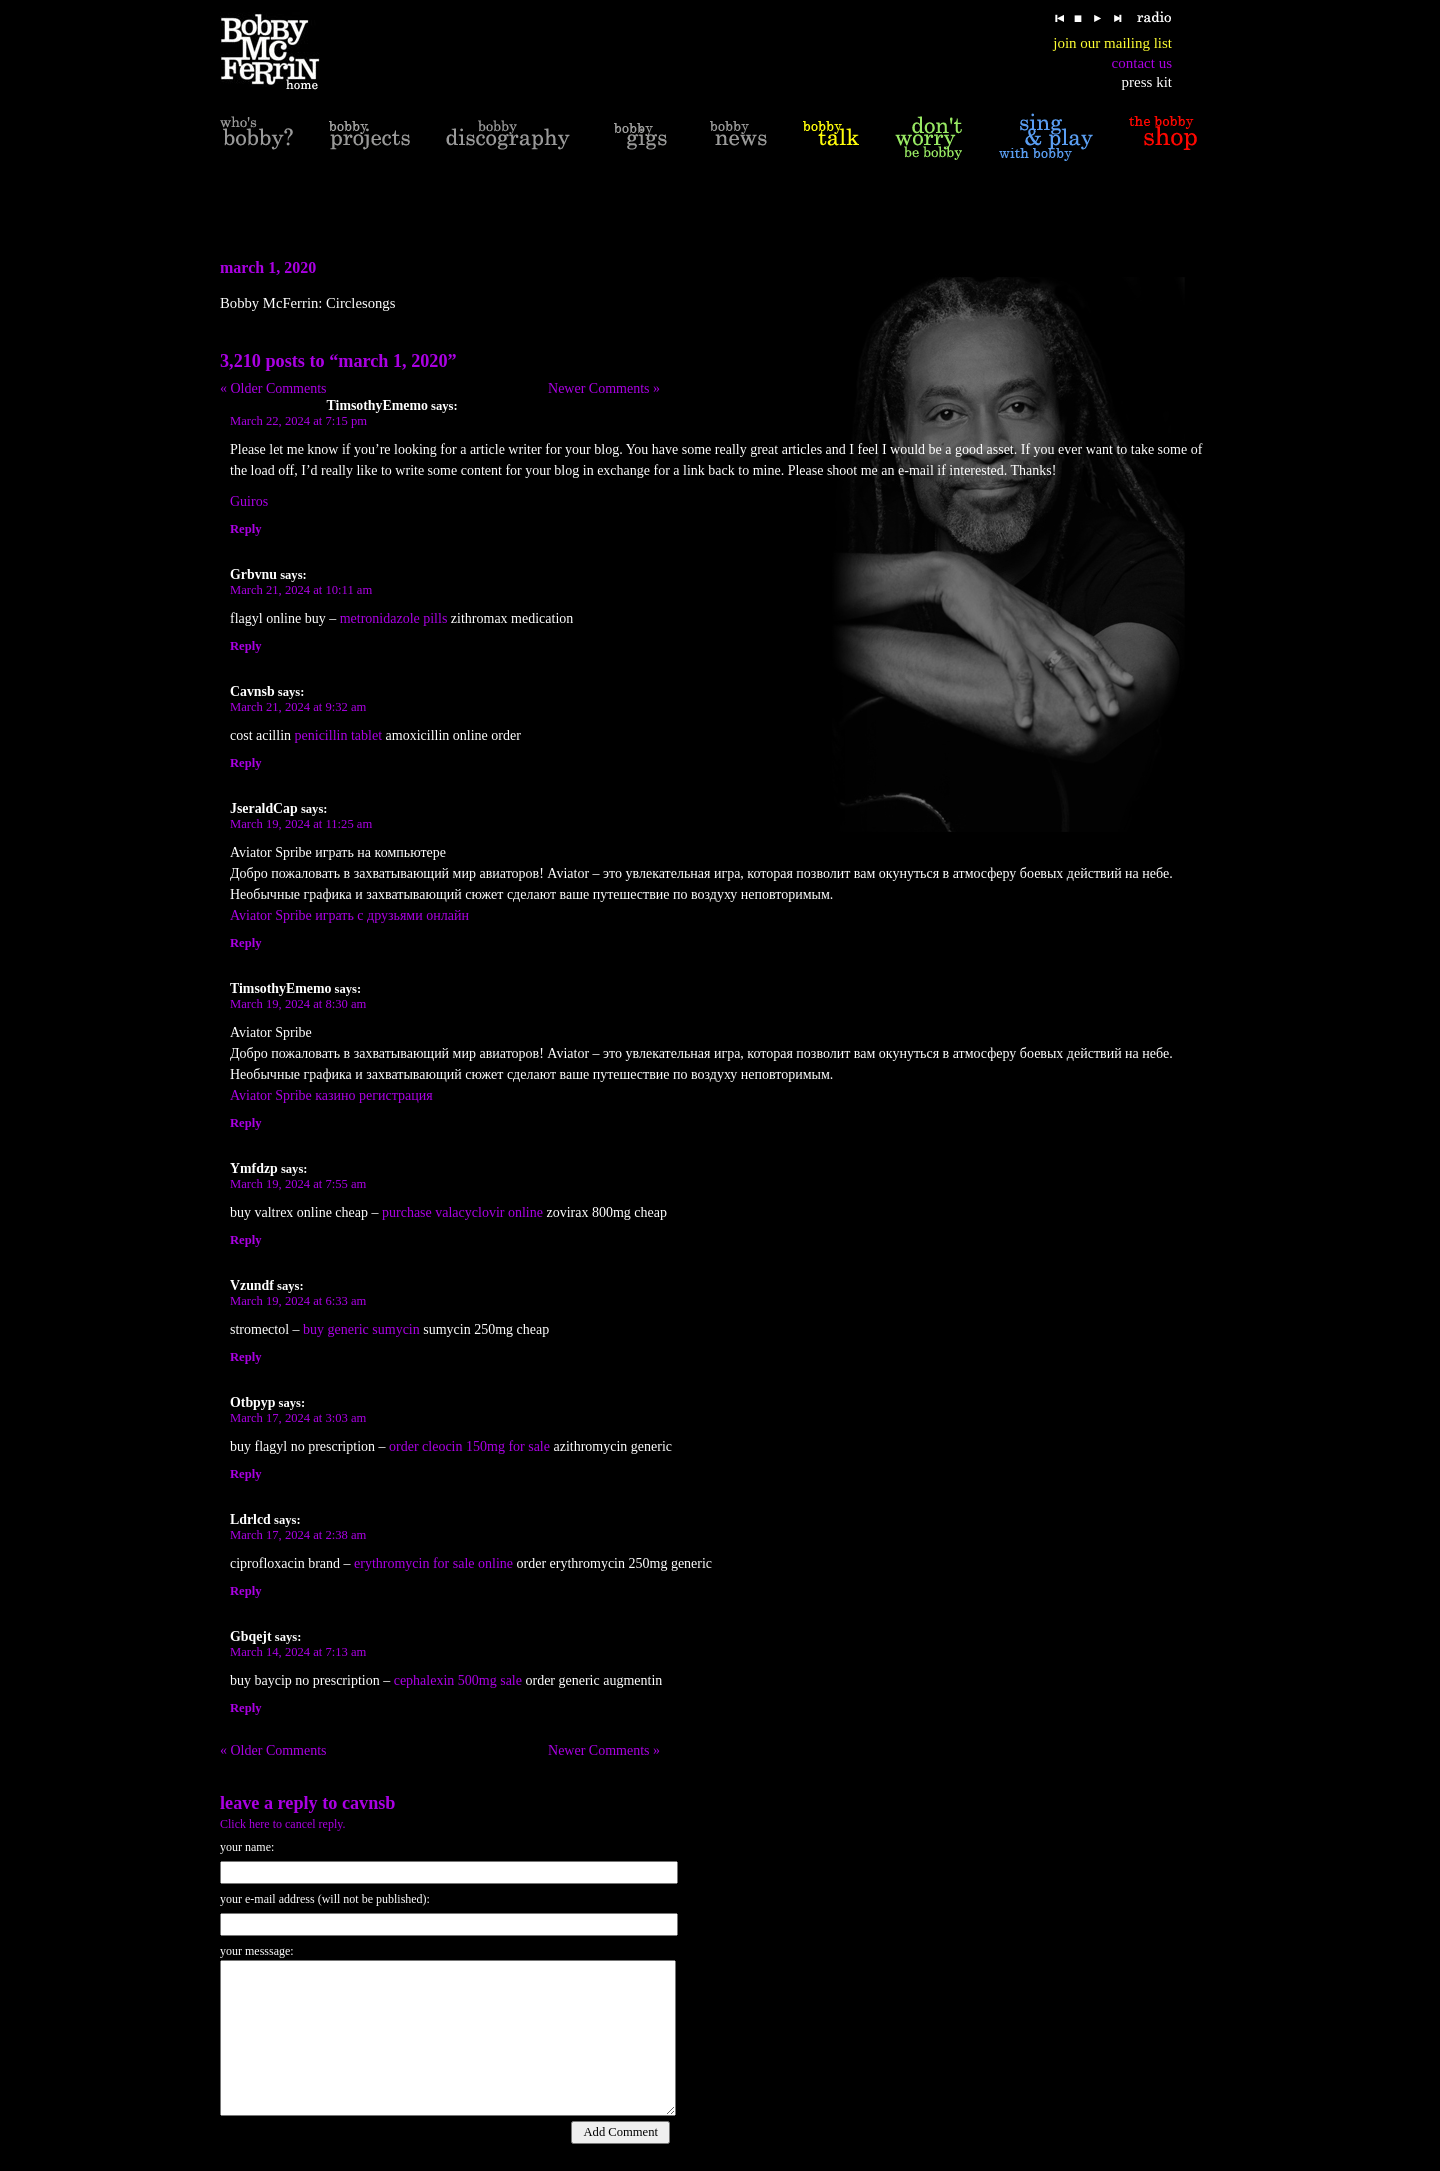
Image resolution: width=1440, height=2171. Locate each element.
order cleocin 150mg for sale (469, 1446)
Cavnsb (369, 1803)
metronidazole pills (394, 618)
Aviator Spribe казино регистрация (331, 1095)
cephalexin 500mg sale (458, 1680)
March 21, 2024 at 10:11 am (301, 590)
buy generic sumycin (361, 1329)
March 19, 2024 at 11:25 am (301, 824)
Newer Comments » (604, 388)
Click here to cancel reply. (283, 1824)
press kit (1147, 82)
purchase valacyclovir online (462, 1212)
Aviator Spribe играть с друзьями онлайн (349, 915)
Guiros (249, 501)
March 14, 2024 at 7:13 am (298, 1652)
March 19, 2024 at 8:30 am (298, 1004)
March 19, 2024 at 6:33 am (298, 1301)
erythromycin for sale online (433, 1563)
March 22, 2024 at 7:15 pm (298, 421)
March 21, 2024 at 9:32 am (298, 707)
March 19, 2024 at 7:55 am (298, 1184)
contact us (1142, 63)
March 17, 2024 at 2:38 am (298, 1535)
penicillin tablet (338, 735)
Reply (245, 529)
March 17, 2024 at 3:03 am (298, 1418)
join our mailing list (1112, 43)
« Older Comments (273, 388)
